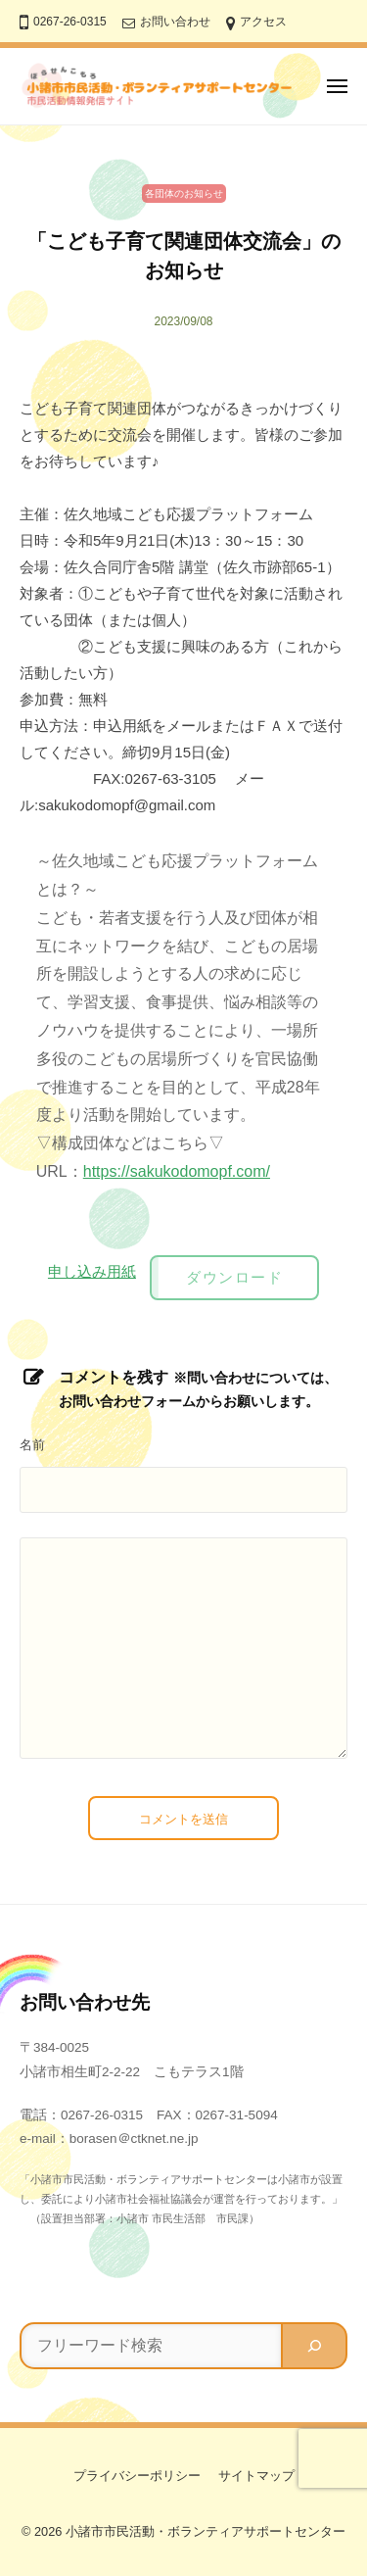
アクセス (263, 21)
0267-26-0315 (70, 21)
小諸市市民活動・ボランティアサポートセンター (205, 2531)
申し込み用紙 (92, 1271)
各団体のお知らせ (184, 193)
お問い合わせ (175, 21)
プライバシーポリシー (137, 2475)
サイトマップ (256, 2475)
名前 (32, 1444)
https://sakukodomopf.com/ (176, 1171)
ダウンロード (234, 1277)
